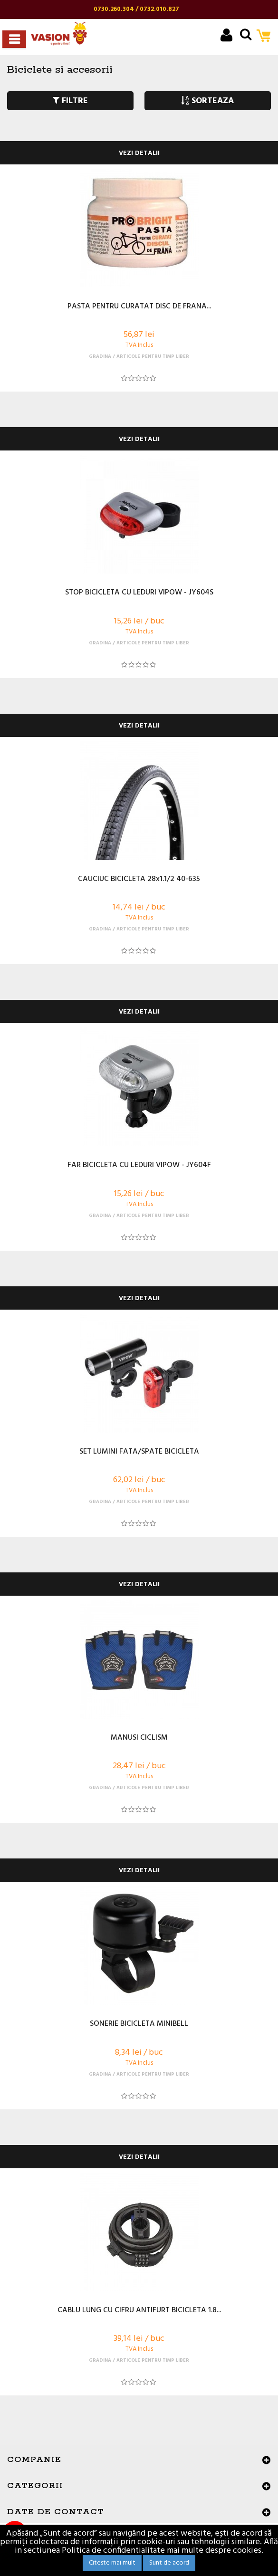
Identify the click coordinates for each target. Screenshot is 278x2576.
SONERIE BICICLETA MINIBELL (139, 2024)
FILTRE (70, 101)
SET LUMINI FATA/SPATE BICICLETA (139, 1452)
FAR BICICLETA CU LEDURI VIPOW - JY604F (139, 1165)
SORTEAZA (207, 101)
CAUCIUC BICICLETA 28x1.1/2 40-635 (139, 879)
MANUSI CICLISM (139, 1738)
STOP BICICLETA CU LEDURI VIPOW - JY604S (139, 593)
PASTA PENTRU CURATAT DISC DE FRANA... (139, 307)
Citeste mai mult (112, 2562)
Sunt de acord (169, 2562)
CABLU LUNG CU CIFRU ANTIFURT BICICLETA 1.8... (139, 2311)
